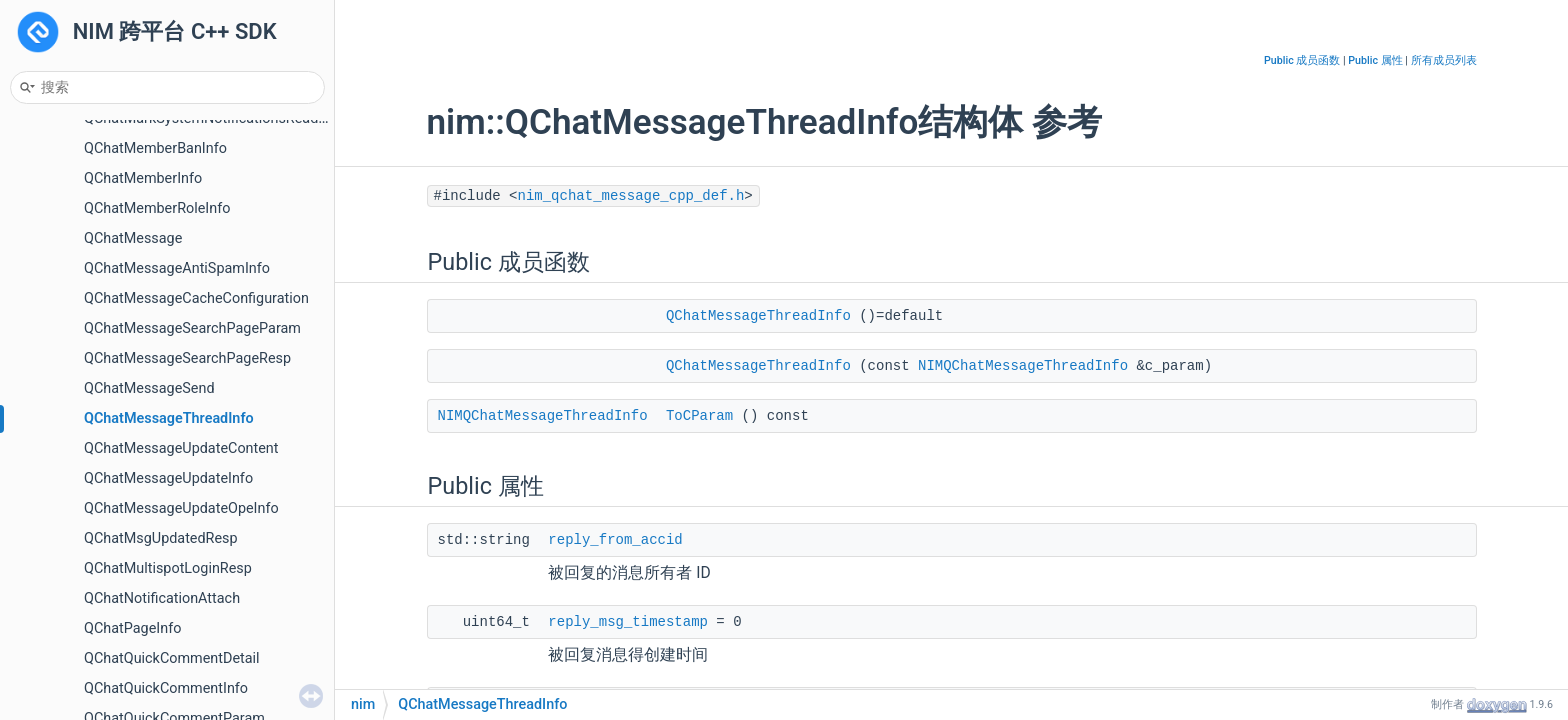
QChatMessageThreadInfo (169, 418)
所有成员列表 (1444, 60)
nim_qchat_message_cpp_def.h (631, 196)
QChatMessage (133, 238)
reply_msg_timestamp (628, 622)
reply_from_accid (615, 540)
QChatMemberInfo (143, 178)
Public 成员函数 (1302, 60)
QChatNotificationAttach (162, 598)
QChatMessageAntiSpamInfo (177, 268)
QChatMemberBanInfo (155, 148)
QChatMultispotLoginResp (168, 568)
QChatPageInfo (132, 628)
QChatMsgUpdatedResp (161, 538)
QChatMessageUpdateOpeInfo (181, 508)
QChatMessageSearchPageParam (192, 328)
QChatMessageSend (149, 388)
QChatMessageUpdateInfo (168, 478)
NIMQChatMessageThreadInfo (1023, 366)
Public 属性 (1375, 60)
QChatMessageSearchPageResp (187, 358)
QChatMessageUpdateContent (181, 448)
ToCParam (699, 416)
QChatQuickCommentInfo (166, 688)
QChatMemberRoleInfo (157, 208)
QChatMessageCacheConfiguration (196, 298)
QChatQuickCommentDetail (172, 658)
